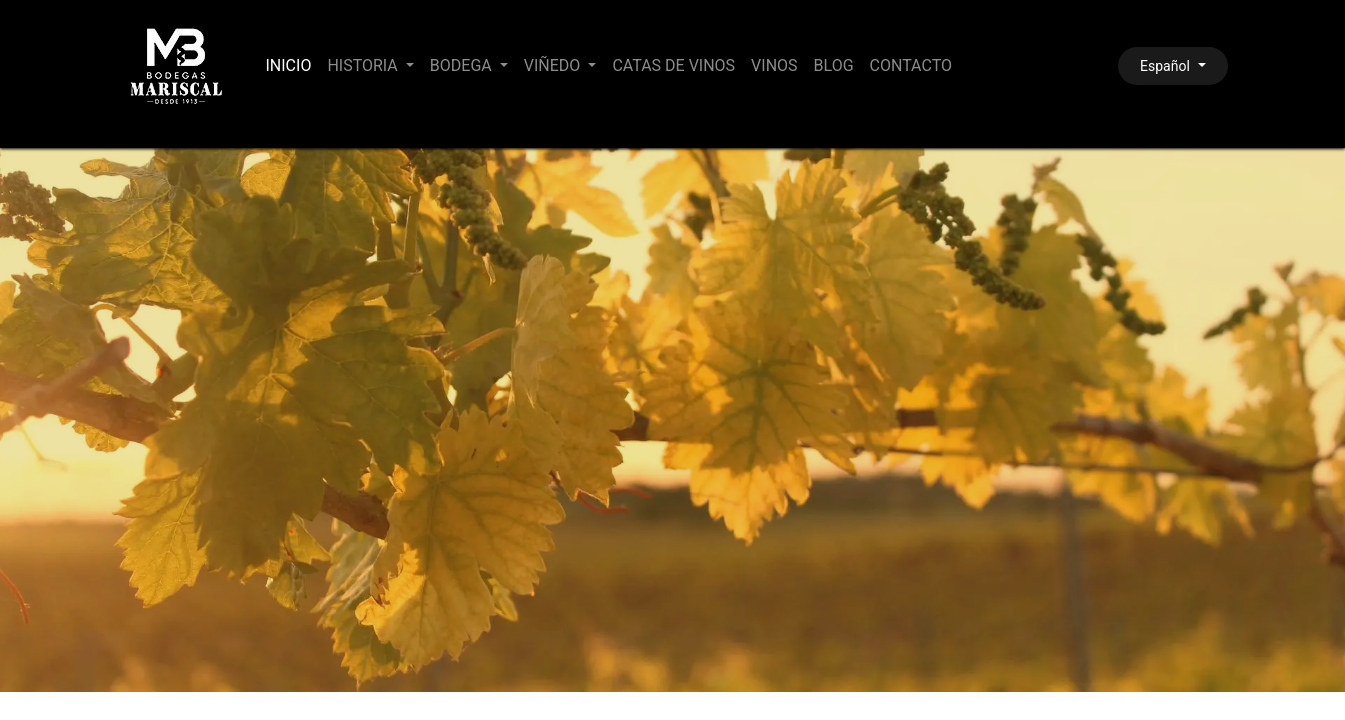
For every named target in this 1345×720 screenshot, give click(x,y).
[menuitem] (289, 66)
